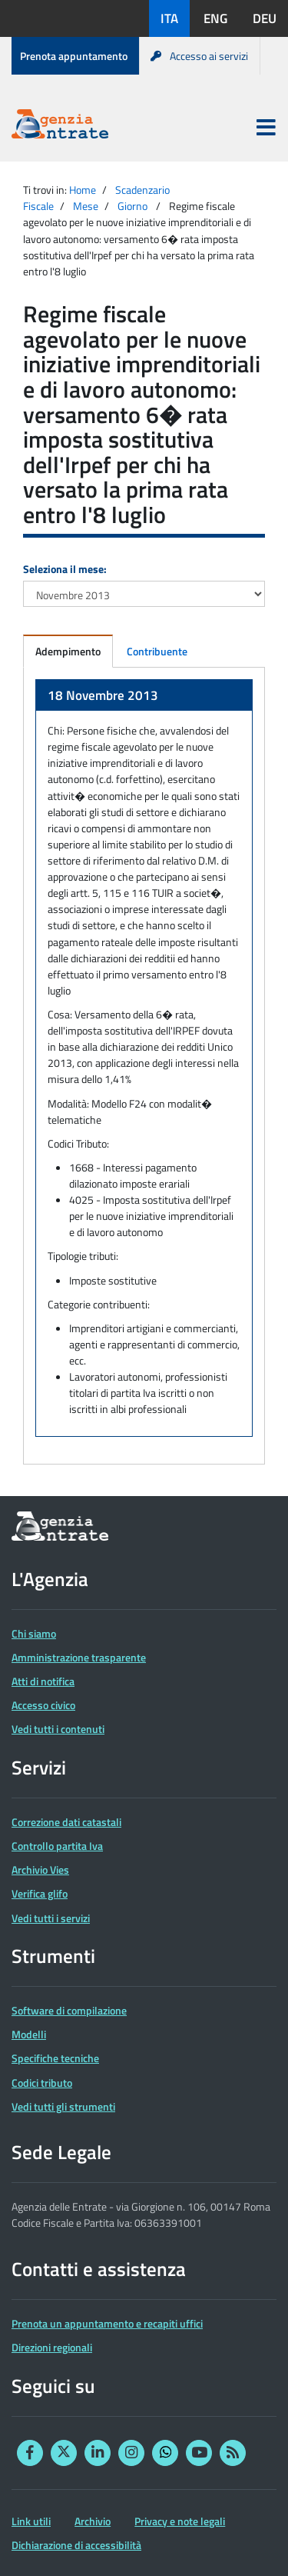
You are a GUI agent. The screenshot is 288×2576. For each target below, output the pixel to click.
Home (82, 190)
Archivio (92, 2521)
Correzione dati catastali (66, 1822)
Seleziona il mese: (65, 569)
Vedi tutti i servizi (51, 1918)
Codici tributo (42, 2082)
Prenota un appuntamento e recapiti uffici (107, 2323)
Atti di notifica (43, 1681)
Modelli (29, 2034)
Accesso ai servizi (199, 56)
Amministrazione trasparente (79, 1657)
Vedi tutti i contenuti (58, 1729)
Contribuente (157, 651)
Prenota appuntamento (73, 56)
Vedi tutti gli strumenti (63, 2106)
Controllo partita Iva (57, 1846)
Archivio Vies (40, 1869)
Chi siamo (34, 1633)
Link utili (31, 2521)
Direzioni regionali (52, 2347)
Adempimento (68, 651)
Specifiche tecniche (55, 2058)
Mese (85, 206)
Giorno (132, 206)
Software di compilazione (69, 2010)
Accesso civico (43, 1705)
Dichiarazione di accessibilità (76, 2545)
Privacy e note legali (179, 2521)
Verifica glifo (40, 1893)
